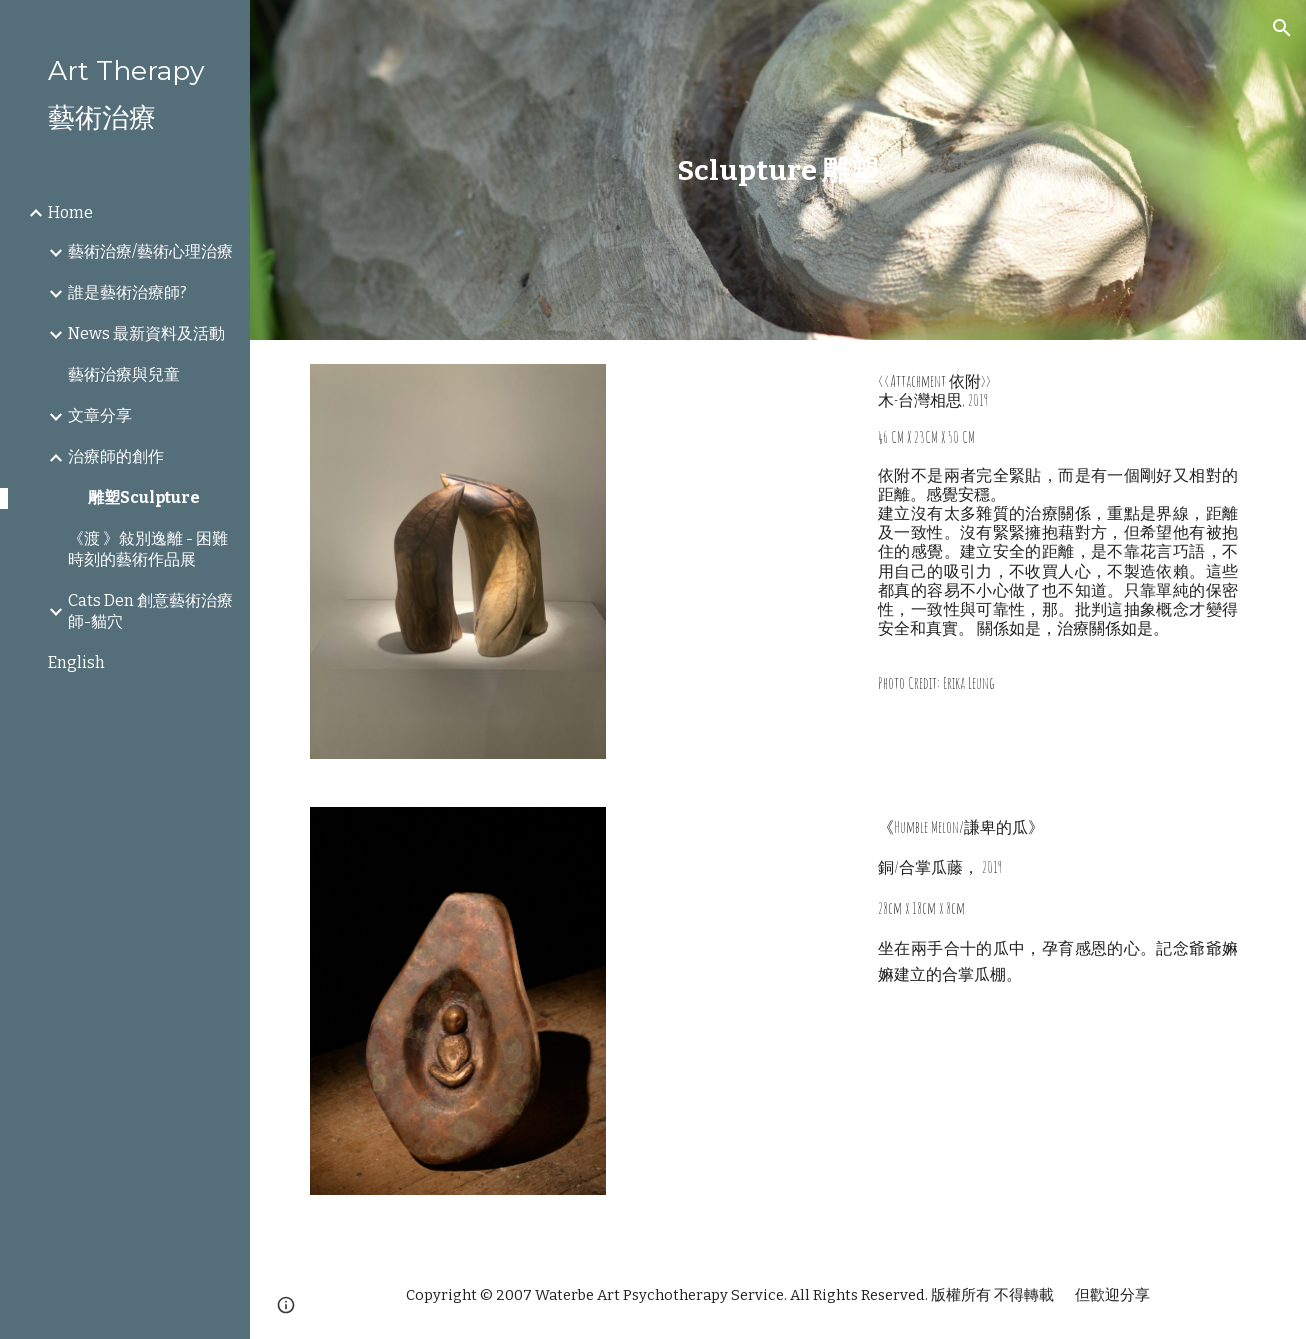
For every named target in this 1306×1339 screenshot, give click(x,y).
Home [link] (70, 212)
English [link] (76, 662)
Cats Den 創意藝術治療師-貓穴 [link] (150, 611)
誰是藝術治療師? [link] (127, 292)
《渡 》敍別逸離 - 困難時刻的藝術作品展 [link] (148, 549)
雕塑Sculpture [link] (144, 497)
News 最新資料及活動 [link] (146, 333)
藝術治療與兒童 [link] (124, 374)
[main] (778, 170)
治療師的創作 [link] (116, 456)
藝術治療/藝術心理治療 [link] (150, 251)
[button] (1282, 28)
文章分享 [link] (100, 415)
